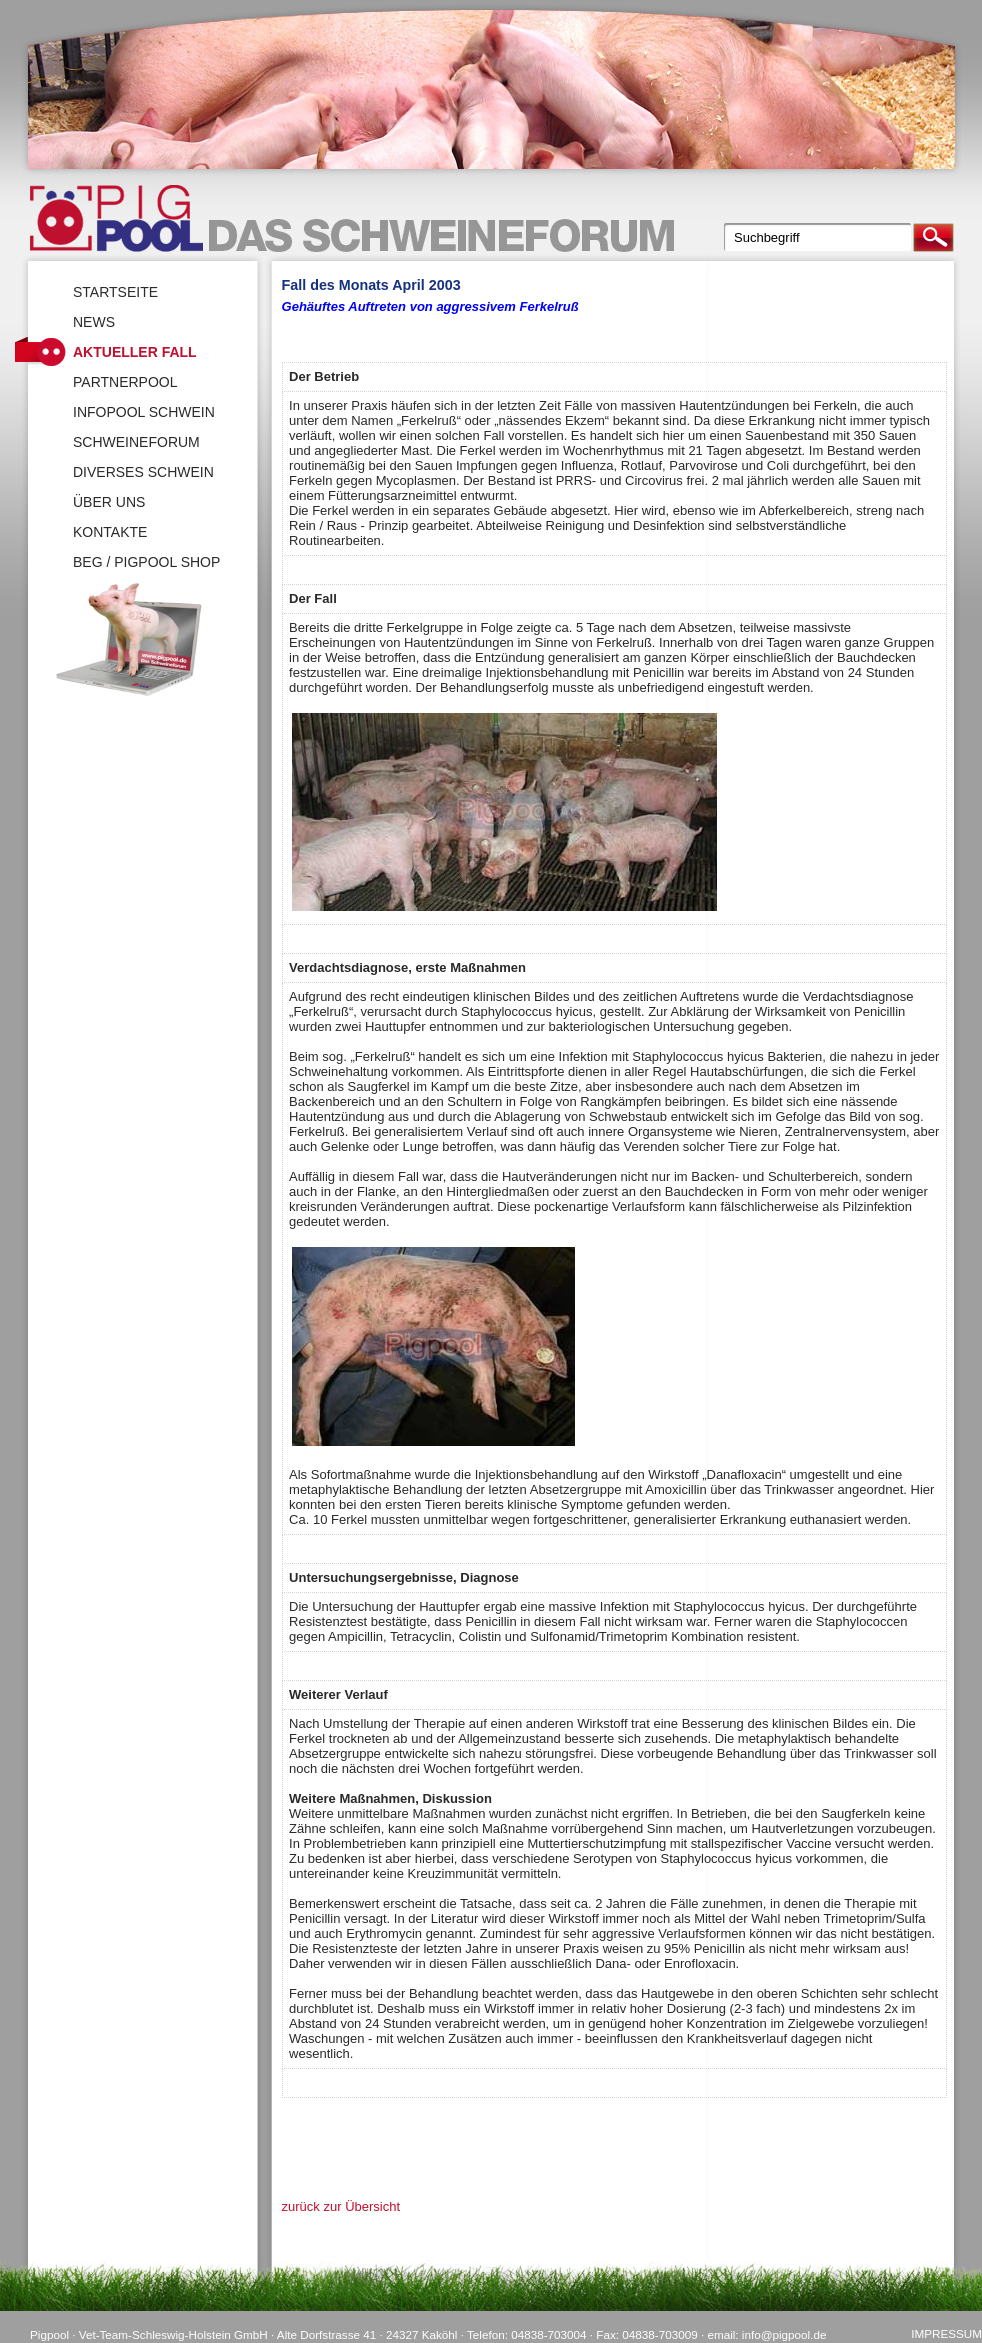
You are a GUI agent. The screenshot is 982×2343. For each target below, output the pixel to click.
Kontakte (110, 532)
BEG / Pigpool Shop (146, 562)
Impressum (946, 2333)
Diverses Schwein (143, 472)
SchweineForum (136, 442)
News (94, 322)
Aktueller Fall (135, 352)
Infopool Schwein (144, 412)
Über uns (109, 502)
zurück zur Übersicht (341, 2206)
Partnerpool (125, 382)
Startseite (115, 292)
